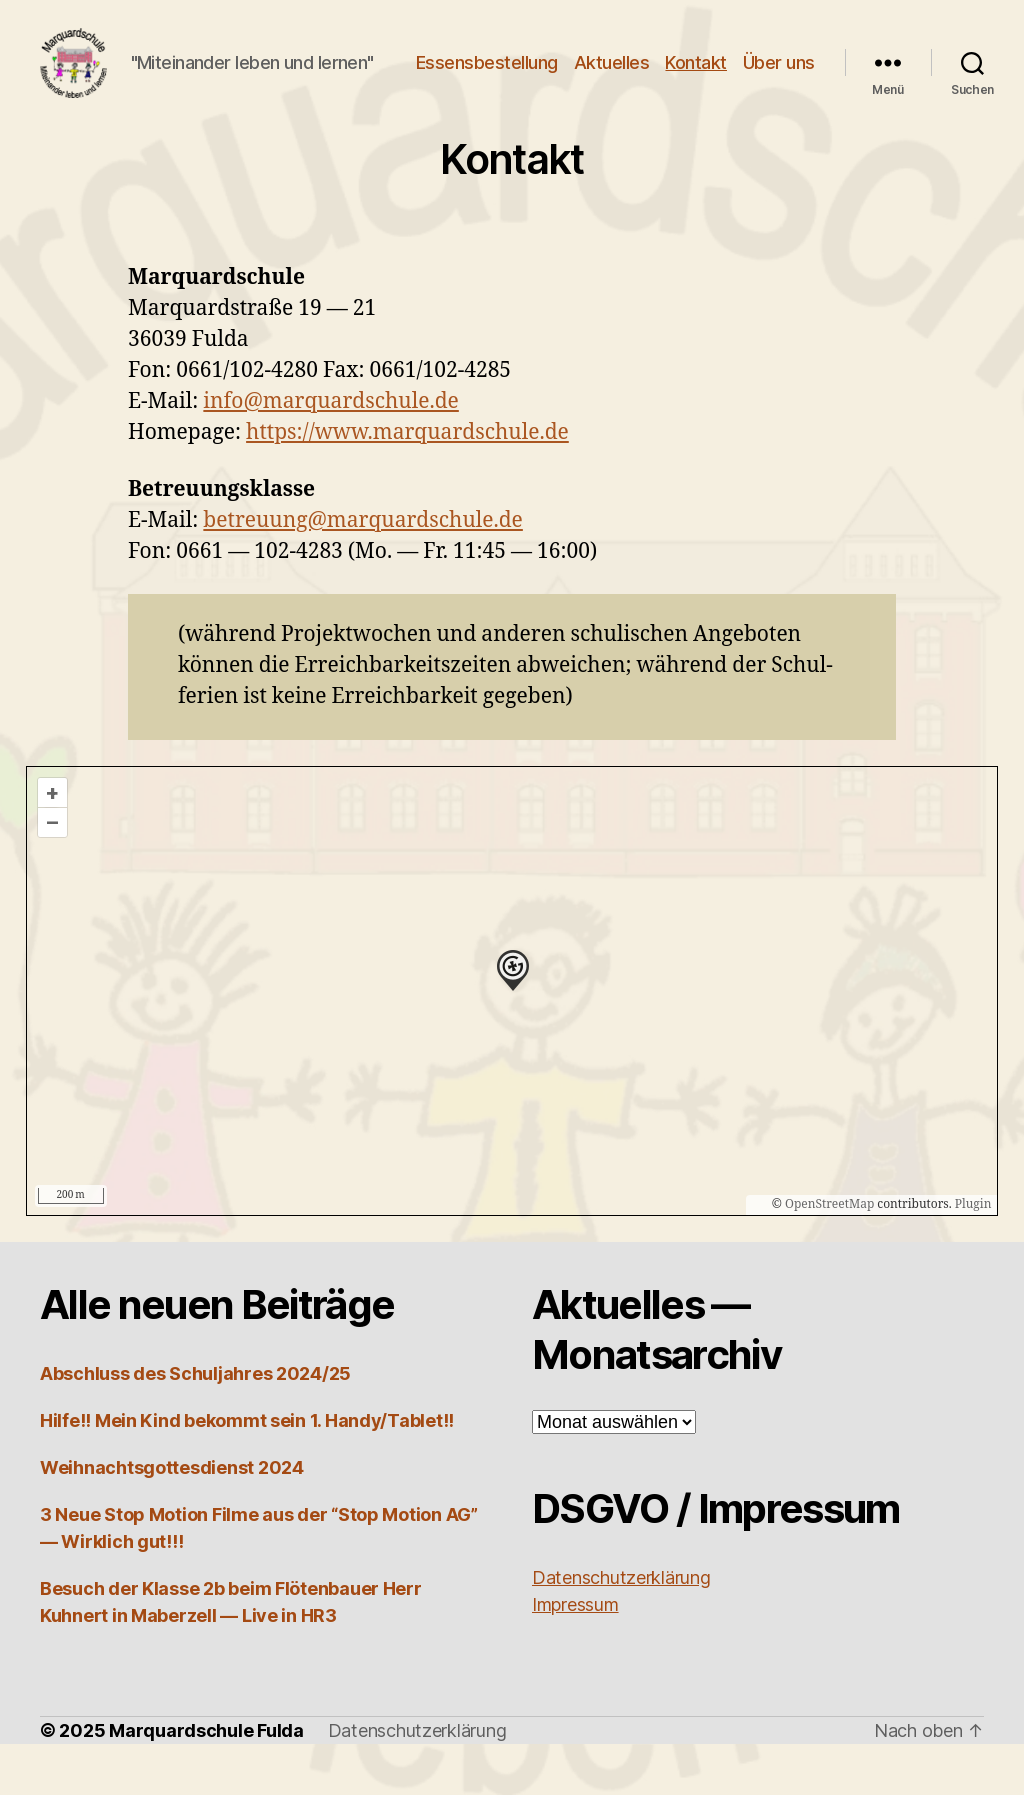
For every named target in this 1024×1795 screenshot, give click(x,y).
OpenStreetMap (829, 1255)
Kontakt (784, 73)
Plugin (972, 1255)
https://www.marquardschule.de (407, 483)
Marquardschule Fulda (206, 1781)
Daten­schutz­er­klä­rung (621, 1628)
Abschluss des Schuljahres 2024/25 (195, 1424)
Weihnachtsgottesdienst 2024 (172, 1518)
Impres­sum (575, 1655)
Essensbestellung (575, 73)
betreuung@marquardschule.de (363, 571)
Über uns (779, 102)
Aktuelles (700, 73)
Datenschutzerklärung (417, 1781)
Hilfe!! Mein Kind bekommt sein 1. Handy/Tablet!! (247, 1471)
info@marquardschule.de (330, 452)
